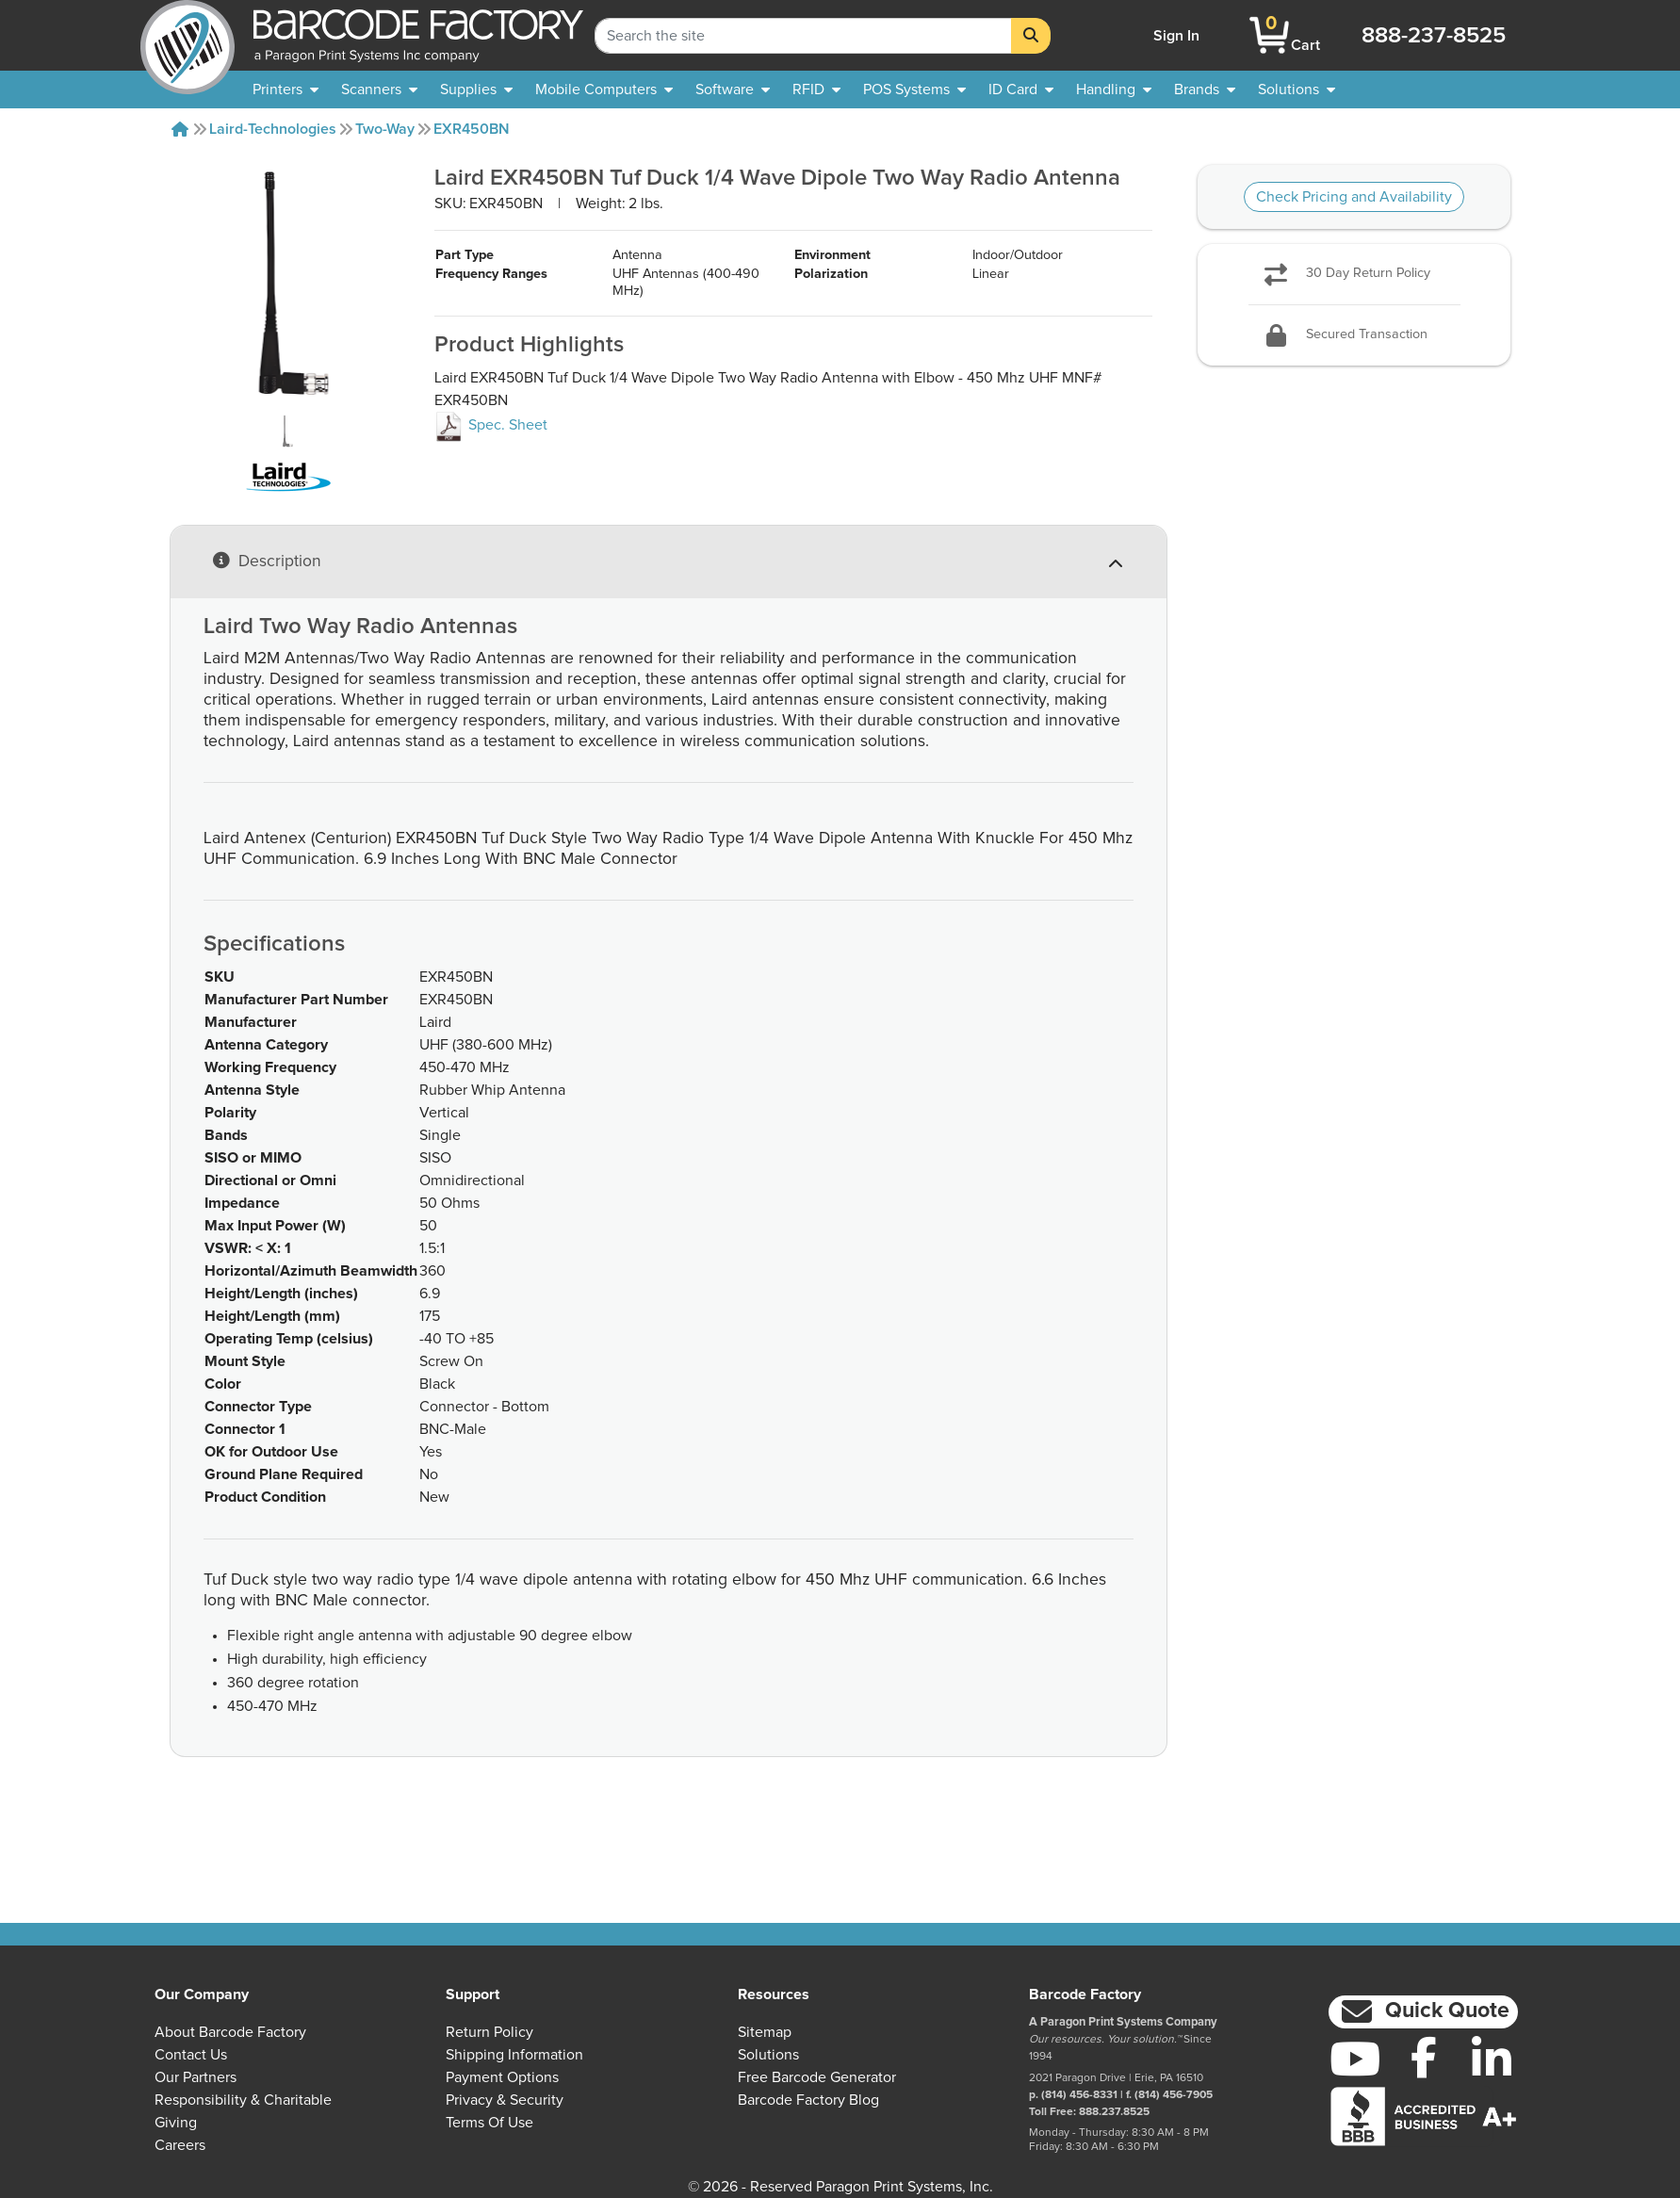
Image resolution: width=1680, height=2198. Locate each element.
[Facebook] (1423, 2056)
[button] (1424, 2011)
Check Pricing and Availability (1354, 196)
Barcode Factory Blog (808, 2100)
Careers (180, 2145)
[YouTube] (1355, 2058)
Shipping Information (514, 2054)
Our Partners (196, 2077)
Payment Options (502, 2077)
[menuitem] (285, 89)
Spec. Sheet (490, 462)
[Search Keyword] (803, 36)
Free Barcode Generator (817, 2077)
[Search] (1031, 36)
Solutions (768, 2054)
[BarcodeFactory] (187, 35)
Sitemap (764, 2032)
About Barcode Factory (230, 2032)
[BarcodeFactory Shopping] (1269, 35)
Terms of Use (489, 2122)
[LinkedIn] (1492, 2058)
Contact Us (191, 2054)
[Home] (180, 129)
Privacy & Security (504, 2100)
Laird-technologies (272, 129)
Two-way (385, 129)
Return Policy (489, 2032)
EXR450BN (471, 129)
